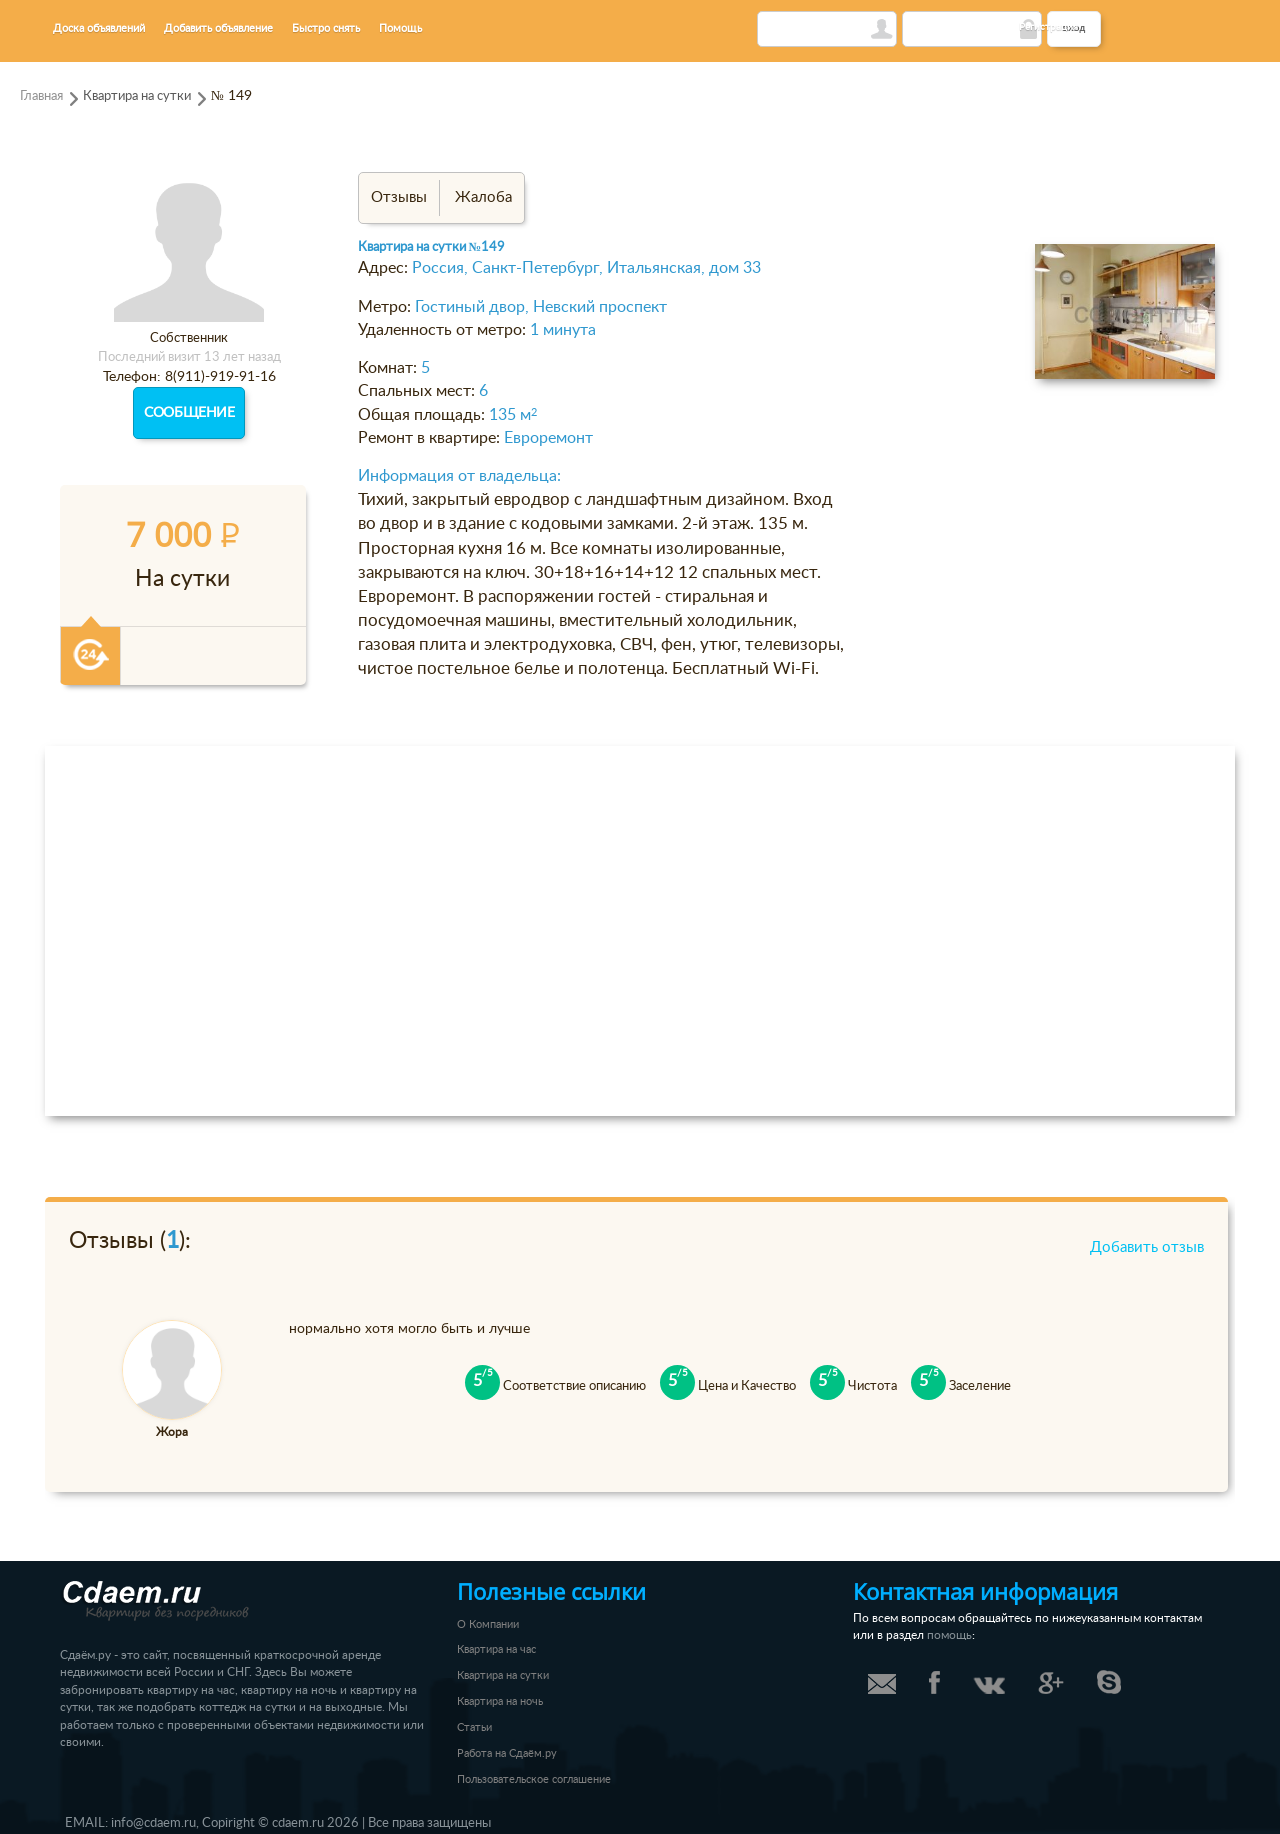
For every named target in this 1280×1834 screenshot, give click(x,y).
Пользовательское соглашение (534, 1779)
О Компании (488, 1624)
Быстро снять (326, 28)
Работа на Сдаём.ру (507, 1753)
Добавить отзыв (1147, 1247)
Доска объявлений (99, 28)
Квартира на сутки (137, 96)
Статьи (474, 1727)
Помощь (400, 28)
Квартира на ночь (500, 1701)
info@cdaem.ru (153, 1823)
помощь (949, 1635)
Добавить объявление (218, 28)
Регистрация (1048, 27)
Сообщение (189, 413)
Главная (41, 96)
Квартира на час (496, 1649)
